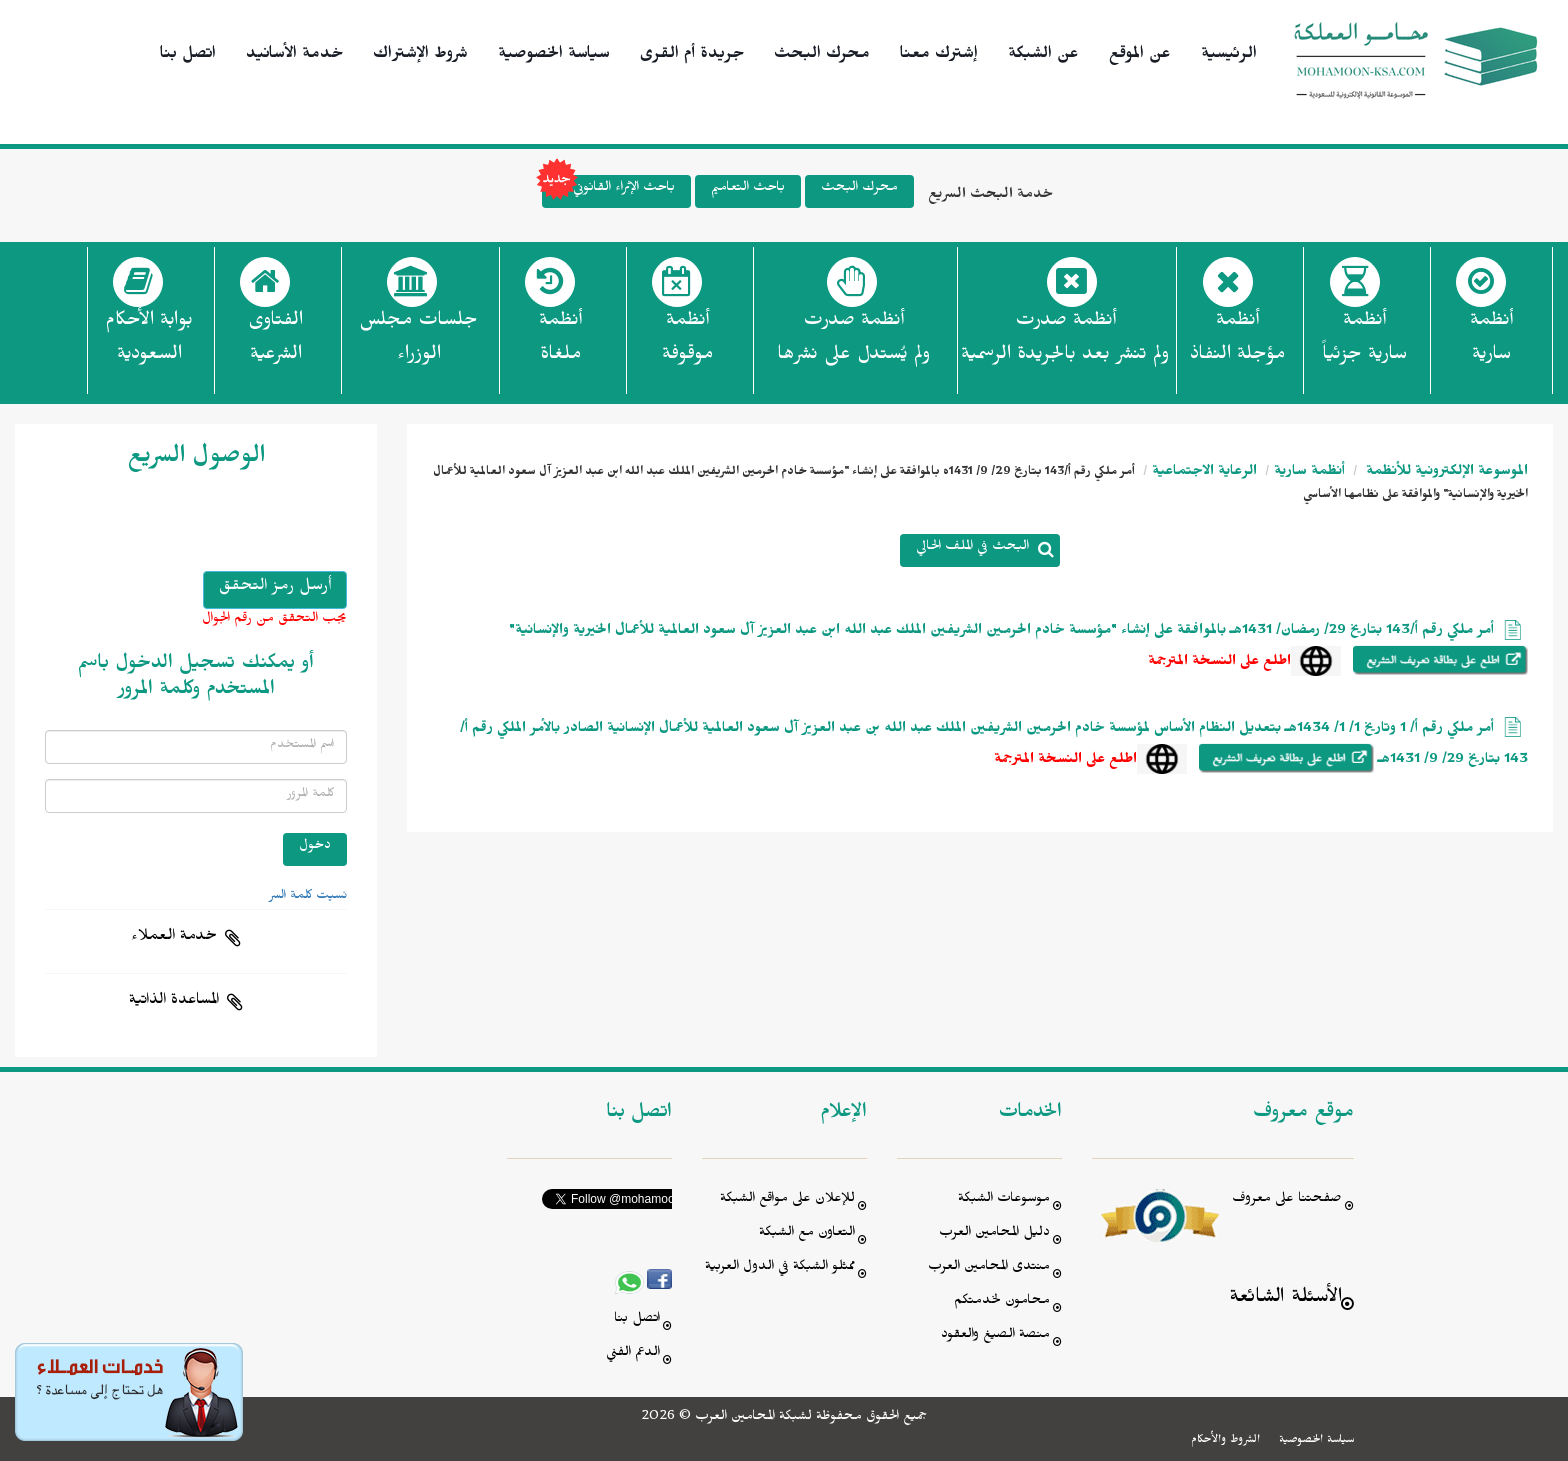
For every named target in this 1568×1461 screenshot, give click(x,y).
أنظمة (1491, 343)
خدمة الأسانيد (294, 56)
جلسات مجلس (418, 343)
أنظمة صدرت (853, 343)
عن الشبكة (1043, 56)
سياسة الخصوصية (554, 56)
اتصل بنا (188, 56)
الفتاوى (275, 343)
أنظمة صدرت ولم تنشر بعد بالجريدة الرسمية (1065, 340)
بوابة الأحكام (149, 343)
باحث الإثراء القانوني (608, 191)
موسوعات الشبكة (1004, 1200)
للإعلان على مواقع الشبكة (787, 1200)
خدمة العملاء (174, 938)
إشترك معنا (939, 56)
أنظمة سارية (1309, 473)
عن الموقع (1140, 56)
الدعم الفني (633, 1354)
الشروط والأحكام (1225, 1441)
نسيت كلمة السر (308, 897)
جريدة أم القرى (692, 56)
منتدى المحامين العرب (989, 1268)
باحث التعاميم (748, 189)
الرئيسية (1229, 56)
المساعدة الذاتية (174, 1002)
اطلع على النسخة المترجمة (1219, 663)
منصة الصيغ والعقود (995, 1336)
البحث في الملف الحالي (972, 548)
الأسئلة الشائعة (1285, 1299)
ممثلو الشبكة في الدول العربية (780, 1268)
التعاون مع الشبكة (807, 1234)
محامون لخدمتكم (1002, 1302)
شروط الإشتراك (420, 56)
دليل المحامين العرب (994, 1234)
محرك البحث (822, 56)
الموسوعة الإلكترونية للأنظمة (1445, 473)
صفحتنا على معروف (1287, 1200)
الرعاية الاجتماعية (1204, 473)
